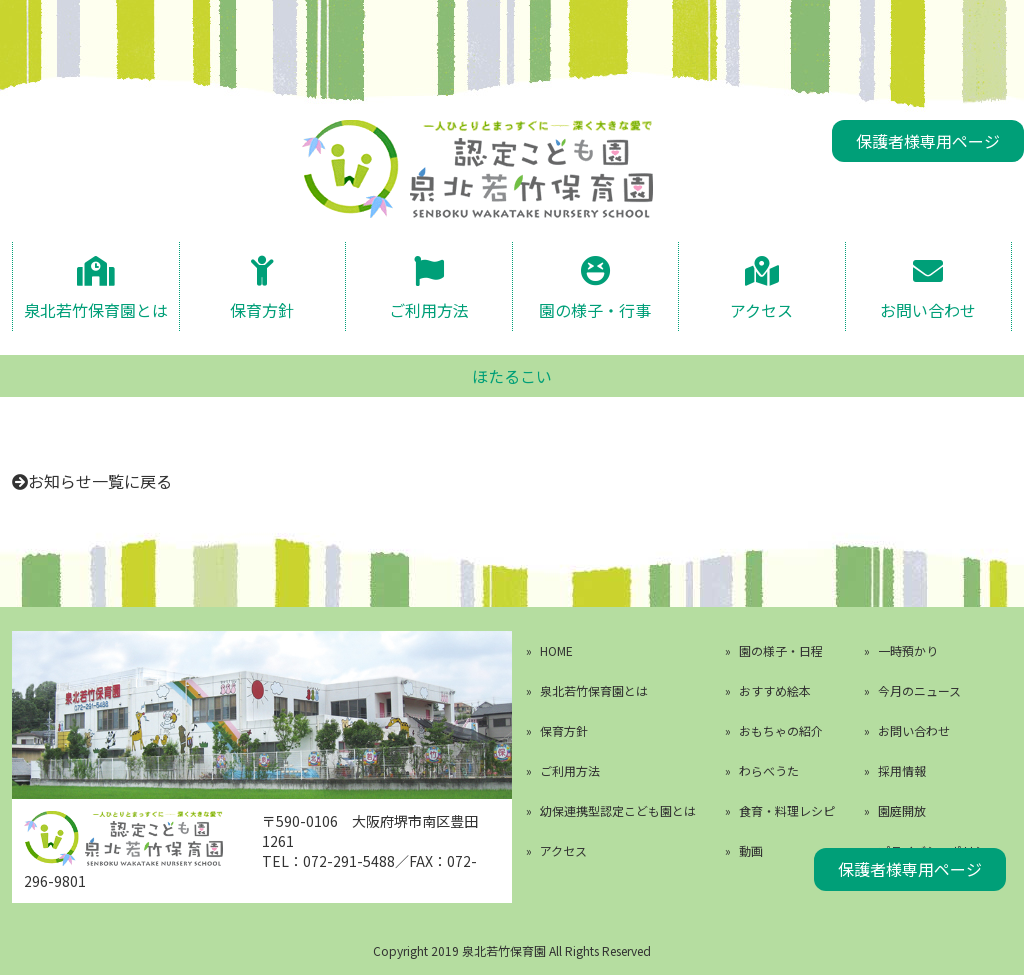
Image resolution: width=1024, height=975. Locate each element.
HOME (556, 650)
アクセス (761, 308)
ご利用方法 (429, 308)
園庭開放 (902, 810)
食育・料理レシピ (787, 810)
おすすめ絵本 (775, 690)
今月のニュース (919, 690)
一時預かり (908, 650)
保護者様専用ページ (928, 141)
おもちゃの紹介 (781, 730)
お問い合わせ (928, 308)
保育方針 (262, 308)
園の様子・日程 (781, 650)
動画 (751, 850)
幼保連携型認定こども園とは (618, 810)
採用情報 (902, 770)
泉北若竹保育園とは (96, 308)
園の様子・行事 (595, 308)
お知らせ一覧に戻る (100, 481)
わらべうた (769, 770)
